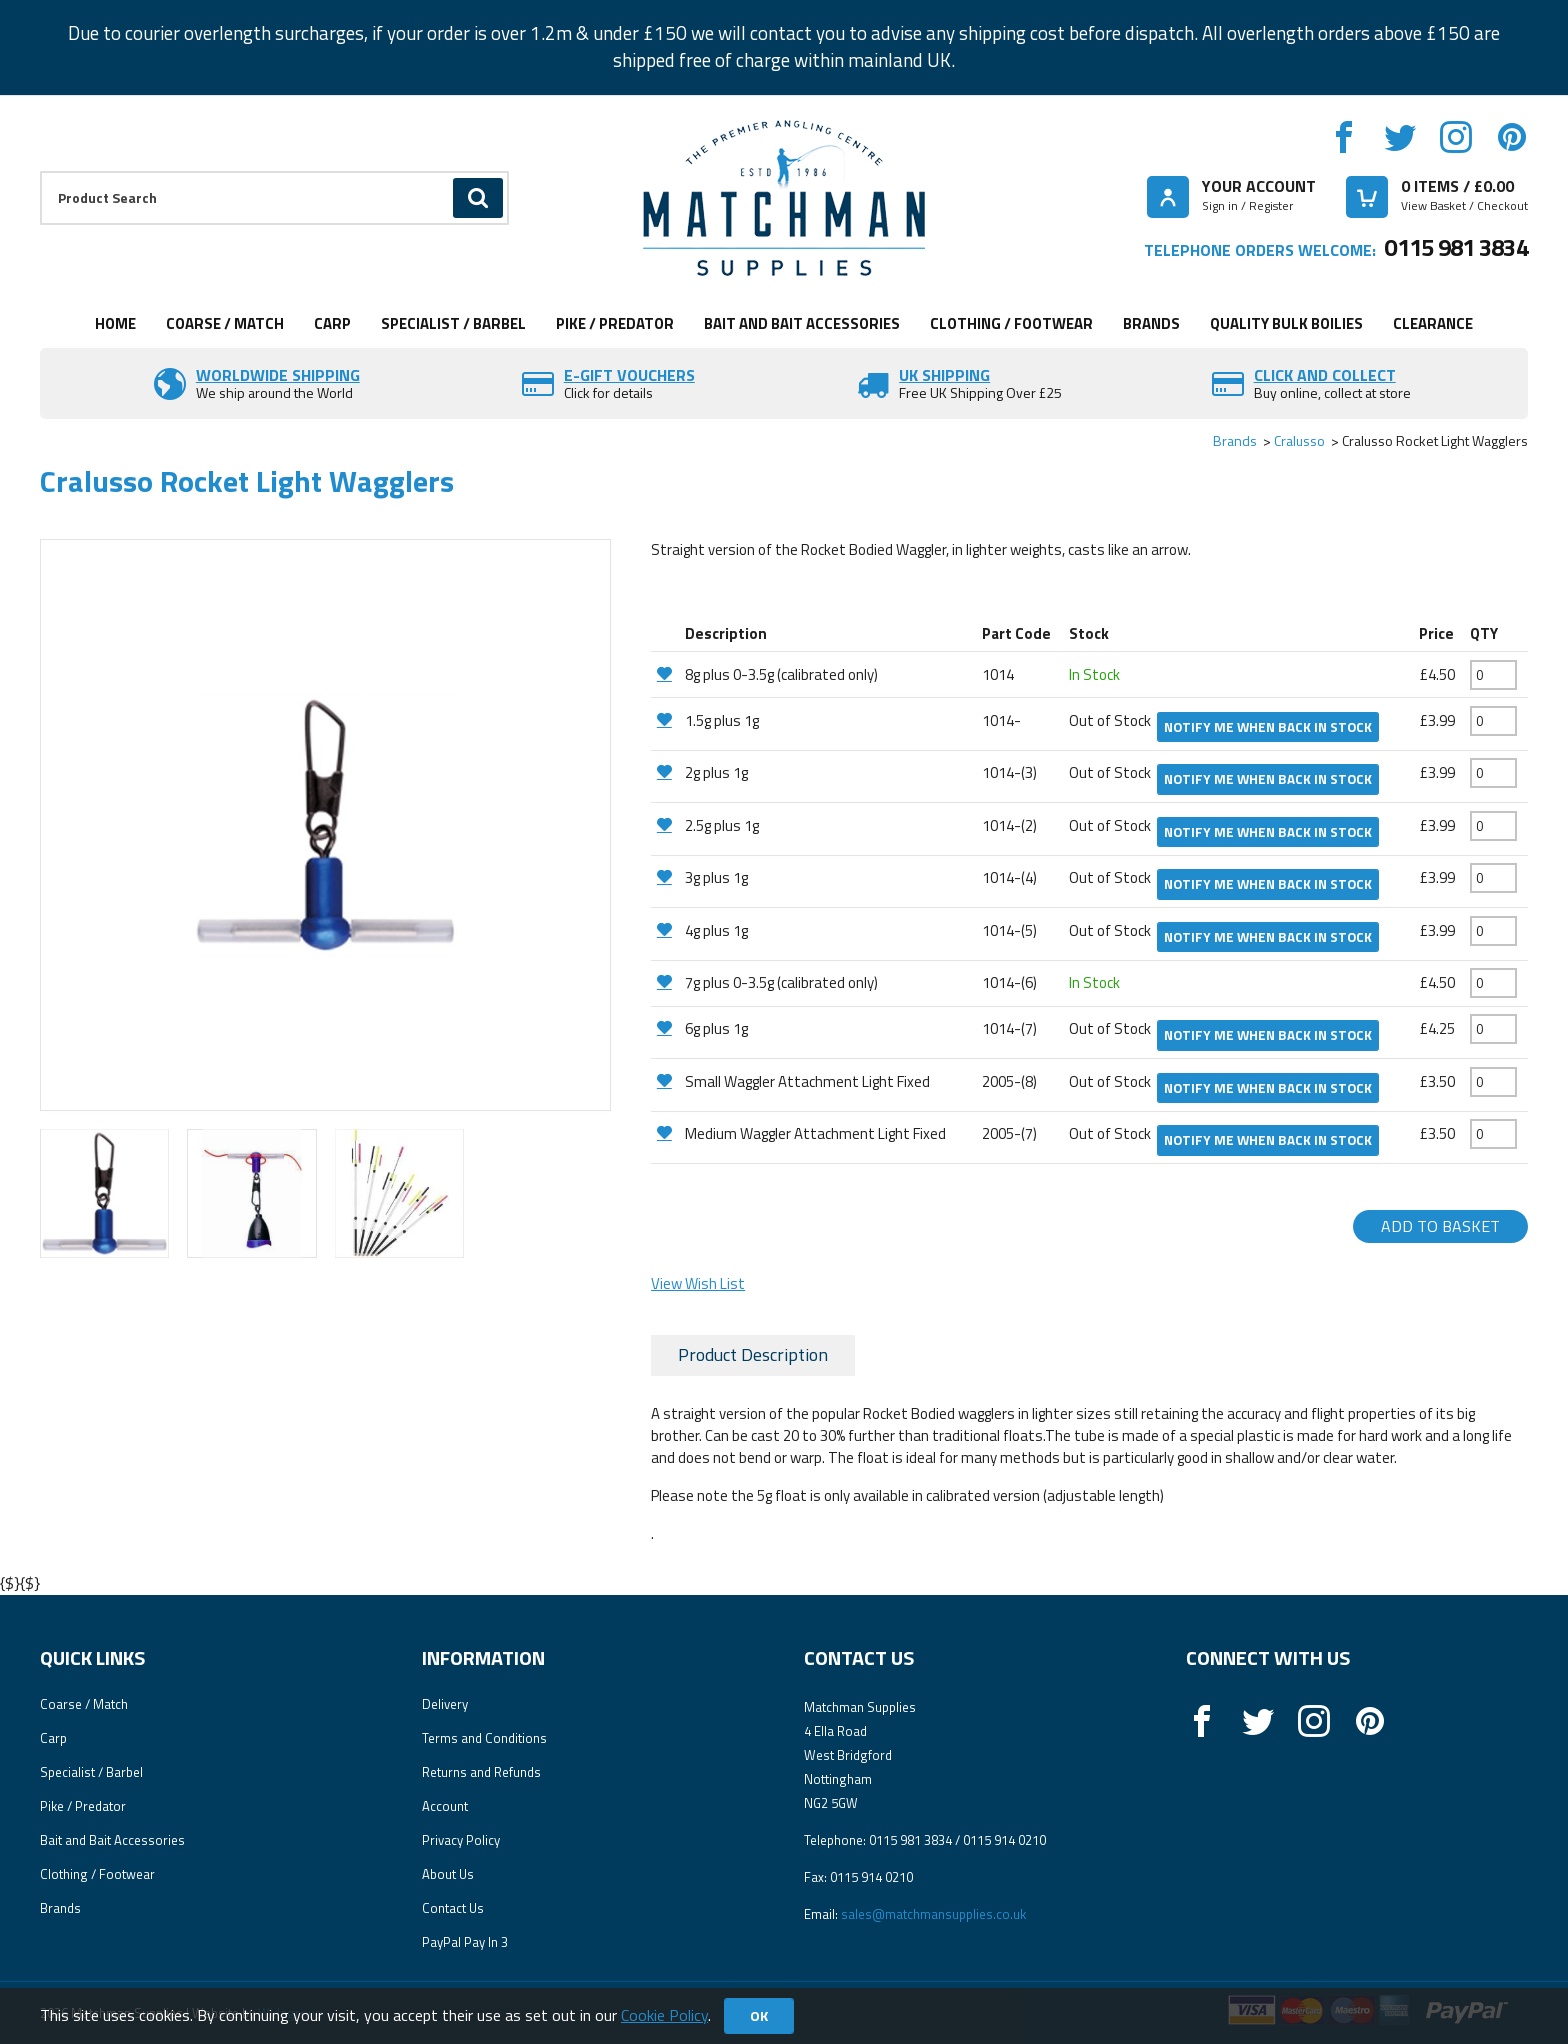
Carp (332, 323)
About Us (448, 1874)
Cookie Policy (664, 2015)
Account (445, 1806)
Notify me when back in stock (1268, 727)
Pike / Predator (615, 323)
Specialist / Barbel (453, 323)
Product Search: (40, 171)
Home (115, 323)
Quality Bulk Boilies (1286, 323)
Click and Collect (1325, 375)
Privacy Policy (461, 1840)
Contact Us (453, 1908)
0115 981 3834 (1456, 247)
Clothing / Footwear (1011, 323)
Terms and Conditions (484, 1738)
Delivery (445, 1704)
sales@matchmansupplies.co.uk (933, 1914)
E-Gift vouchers (629, 375)
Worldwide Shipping (278, 375)
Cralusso (1299, 440)
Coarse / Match (225, 323)
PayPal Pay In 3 (465, 1942)
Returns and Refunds (481, 1772)
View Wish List (698, 1283)
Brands (1151, 323)
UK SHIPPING (944, 375)
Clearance (1433, 323)
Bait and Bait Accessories (802, 323)
